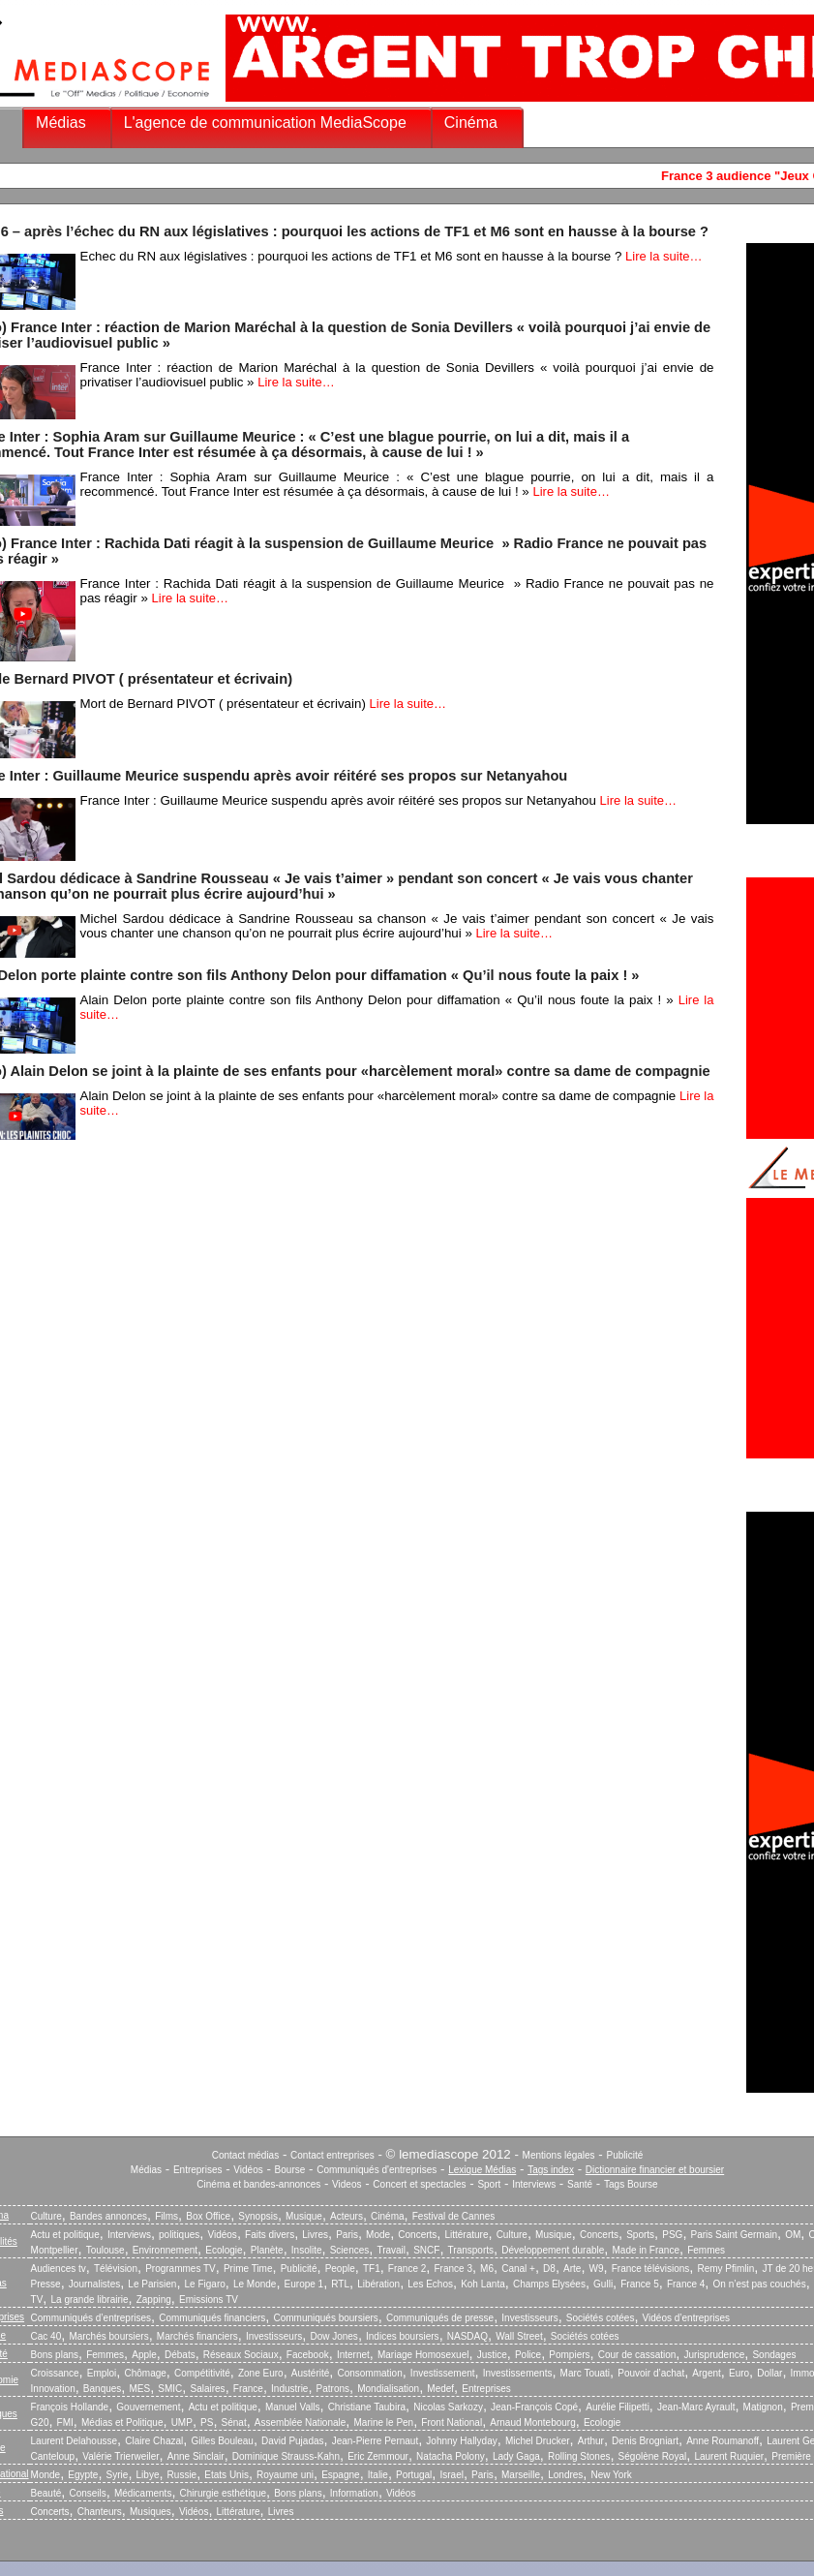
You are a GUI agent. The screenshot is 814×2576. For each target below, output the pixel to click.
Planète (267, 2250)
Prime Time (248, 2268)
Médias (61, 122)
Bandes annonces (108, 2216)
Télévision (115, 2268)
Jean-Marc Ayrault (696, 2407)
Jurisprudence (713, 2354)
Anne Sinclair (196, 2456)
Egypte (83, 2474)
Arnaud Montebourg (532, 2422)
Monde (46, 2474)
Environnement (165, 2250)
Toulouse (105, 2250)
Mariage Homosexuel (423, 2354)
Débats (180, 2354)
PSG (672, 2234)
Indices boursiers (402, 2336)
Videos (346, 2184)
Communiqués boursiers (325, 2318)
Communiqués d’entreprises (91, 2318)
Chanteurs (99, 2511)
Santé (579, 2184)
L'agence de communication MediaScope (265, 122)
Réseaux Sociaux (241, 2354)
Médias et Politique (122, 2422)
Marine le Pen (383, 2422)
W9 (596, 2268)
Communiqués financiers (212, 2318)
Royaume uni (285, 2474)
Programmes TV (180, 2268)
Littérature (466, 2234)
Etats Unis (226, 2474)
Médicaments (142, 2493)
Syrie (117, 2474)
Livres (315, 2234)
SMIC (170, 2388)
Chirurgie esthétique (223, 2493)
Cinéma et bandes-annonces (258, 2184)
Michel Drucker (537, 2441)
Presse (46, 2284)
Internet (353, 2354)
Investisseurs (529, 2318)
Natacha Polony (450, 2456)
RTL (340, 2284)
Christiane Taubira (367, 2407)
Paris (347, 2234)
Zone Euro (261, 2373)
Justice (492, 2354)
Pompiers (569, 2354)
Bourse (290, 2169)
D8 (549, 2268)
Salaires (207, 2388)
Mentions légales (559, 2155)
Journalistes (94, 2284)
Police (528, 2354)
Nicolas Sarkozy (448, 2407)
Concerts (417, 2234)
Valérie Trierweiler (120, 2456)
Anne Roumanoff (722, 2441)
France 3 (452, 2268)
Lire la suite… (663, 256)
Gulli (603, 2284)
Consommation (369, 2373)
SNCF (426, 2250)
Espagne (340, 2474)
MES (140, 2388)
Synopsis (258, 2216)
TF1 (371, 2268)
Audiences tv (58, 2268)
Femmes (706, 2250)
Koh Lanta (483, 2284)
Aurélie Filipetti (617, 2407)
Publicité (624, 2155)
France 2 (407, 2268)
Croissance (55, 2373)
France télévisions (651, 2268)
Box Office (208, 2216)
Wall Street (519, 2336)
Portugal (414, 2474)
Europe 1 (304, 2284)
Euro (739, 2373)
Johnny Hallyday (461, 2441)
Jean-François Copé (534, 2407)
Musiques (150, 2511)
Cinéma (470, 122)
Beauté (46, 2493)
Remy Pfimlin (725, 2268)
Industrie (289, 2388)
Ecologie (223, 2250)
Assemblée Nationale (301, 2422)
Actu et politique (65, 2234)
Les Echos (430, 2284)
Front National (451, 2422)
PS (206, 2422)
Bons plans (54, 2354)
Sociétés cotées (600, 2318)
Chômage (145, 2373)
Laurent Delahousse (74, 2441)
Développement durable (552, 2250)
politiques (179, 2234)
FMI (65, 2422)
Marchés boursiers (108, 2336)
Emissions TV (208, 2299)
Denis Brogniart (645, 2441)
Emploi (102, 2373)
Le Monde (254, 2284)
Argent (706, 2373)
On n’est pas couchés (759, 2284)
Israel (451, 2474)
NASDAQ (467, 2336)
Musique (304, 2216)
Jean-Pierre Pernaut (375, 2441)
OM (792, 2234)
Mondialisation (388, 2388)
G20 (40, 2422)
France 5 (639, 2284)
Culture (46, 2216)
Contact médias (245, 2155)
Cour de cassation (637, 2354)
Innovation (53, 2388)
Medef (440, 2388)
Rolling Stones (579, 2456)
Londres (565, 2474)
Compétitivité (202, 2373)
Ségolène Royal (652, 2456)
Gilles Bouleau (222, 2441)
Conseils (87, 2493)
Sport (488, 2184)
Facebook (307, 2354)
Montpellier (54, 2250)
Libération (378, 2284)
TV (37, 2299)
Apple (144, 2354)
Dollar (769, 2373)
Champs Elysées (549, 2284)
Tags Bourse (631, 2184)
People (340, 2268)
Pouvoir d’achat (651, 2373)
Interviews (534, 2184)
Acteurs (346, 2216)
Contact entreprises (332, 2155)
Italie (378, 2474)
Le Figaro (205, 2284)
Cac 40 (46, 2336)
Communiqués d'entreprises (377, 2169)
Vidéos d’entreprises (686, 2318)
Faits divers (269, 2234)
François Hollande (70, 2407)
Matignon (763, 2407)
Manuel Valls (292, 2407)
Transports (471, 2250)
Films (166, 2216)
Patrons (333, 2388)
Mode (378, 2234)
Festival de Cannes (454, 2216)
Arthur (591, 2441)
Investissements (518, 2373)
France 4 (686, 2284)
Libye (148, 2474)
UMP (182, 2422)
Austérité (310, 2373)
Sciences (350, 2250)
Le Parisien (152, 2284)
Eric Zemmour (377, 2456)
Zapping (153, 2299)
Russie (182, 2474)
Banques (102, 2388)
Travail (391, 2250)
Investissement (442, 2373)
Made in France (646, 2250)
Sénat (234, 2422)
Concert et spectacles (419, 2184)
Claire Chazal (154, 2441)
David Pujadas (292, 2441)
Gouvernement (148, 2407)
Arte (572, 2268)
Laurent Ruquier (729, 2456)
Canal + (518, 2268)
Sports (640, 2234)
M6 (487, 2268)
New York (611, 2474)
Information (354, 2493)
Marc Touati (585, 2373)
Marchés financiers (197, 2336)
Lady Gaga (516, 2456)
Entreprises (198, 2169)
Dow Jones (333, 2336)
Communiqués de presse (440, 2318)
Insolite (306, 2250)
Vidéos (247, 2169)
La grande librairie (89, 2299)
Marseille (520, 2474)
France (248, 2388)
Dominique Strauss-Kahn (286, 2456)
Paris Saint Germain (734, 2234)
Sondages (774, 2354)
